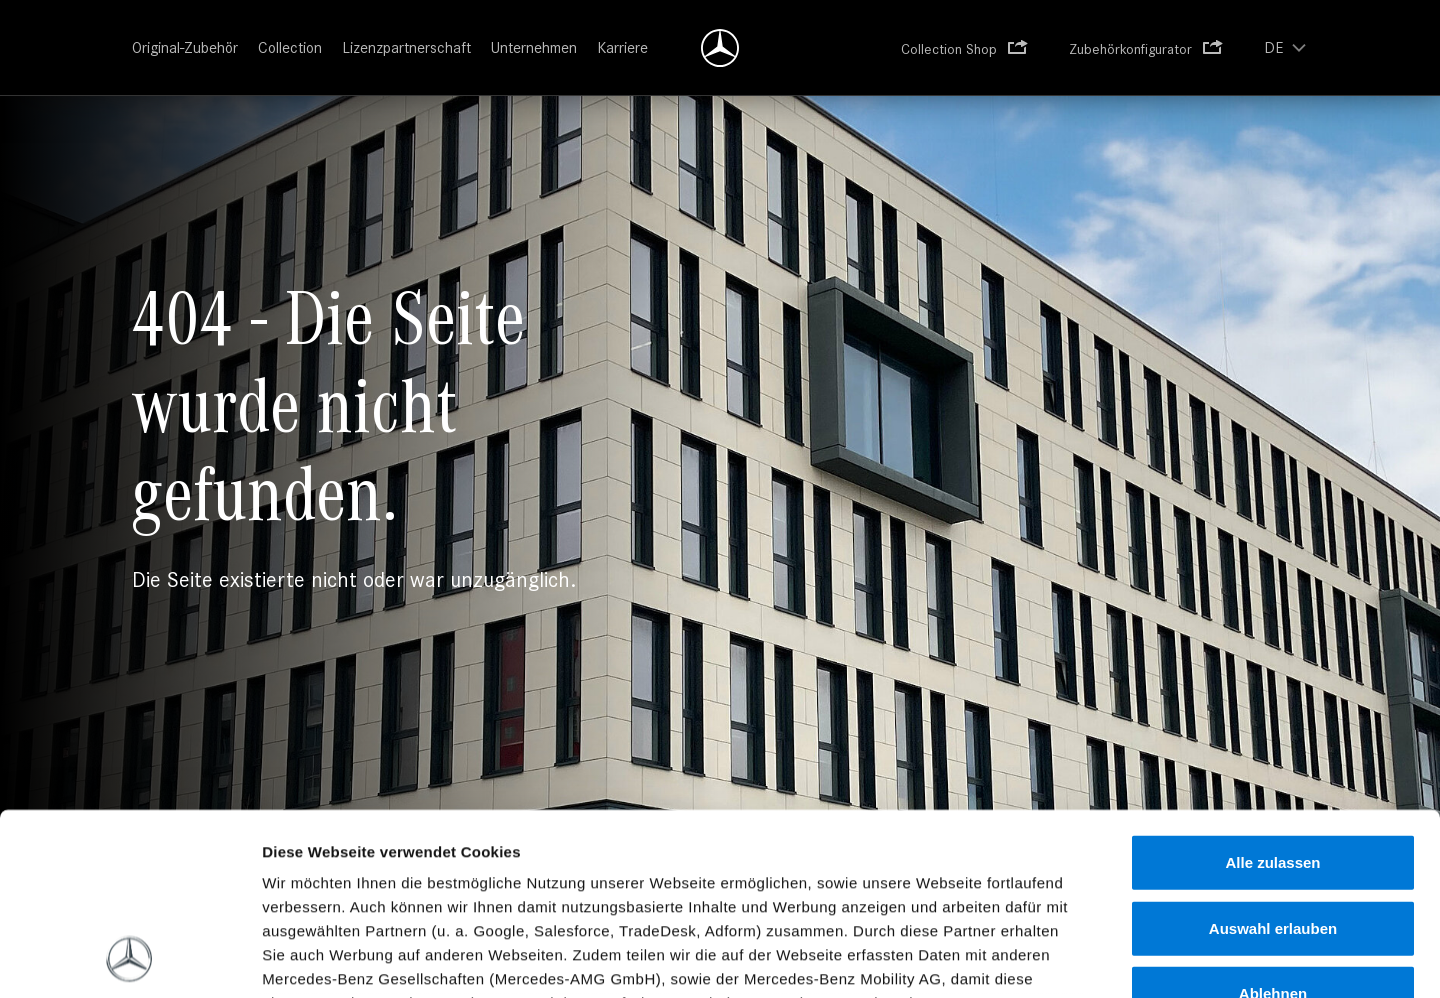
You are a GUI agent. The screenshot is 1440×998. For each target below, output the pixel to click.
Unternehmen (534, 47)
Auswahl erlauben (1273, 757)
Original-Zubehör (185, 47)
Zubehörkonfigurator (1130, 49)
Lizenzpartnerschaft (406, 47)
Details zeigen (1091, 958)
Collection (290, 47)
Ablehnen (1273, 823)
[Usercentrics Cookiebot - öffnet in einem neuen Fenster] (129, 959)
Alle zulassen (1272, 692)
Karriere (622, 47)
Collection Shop (949, 49)
